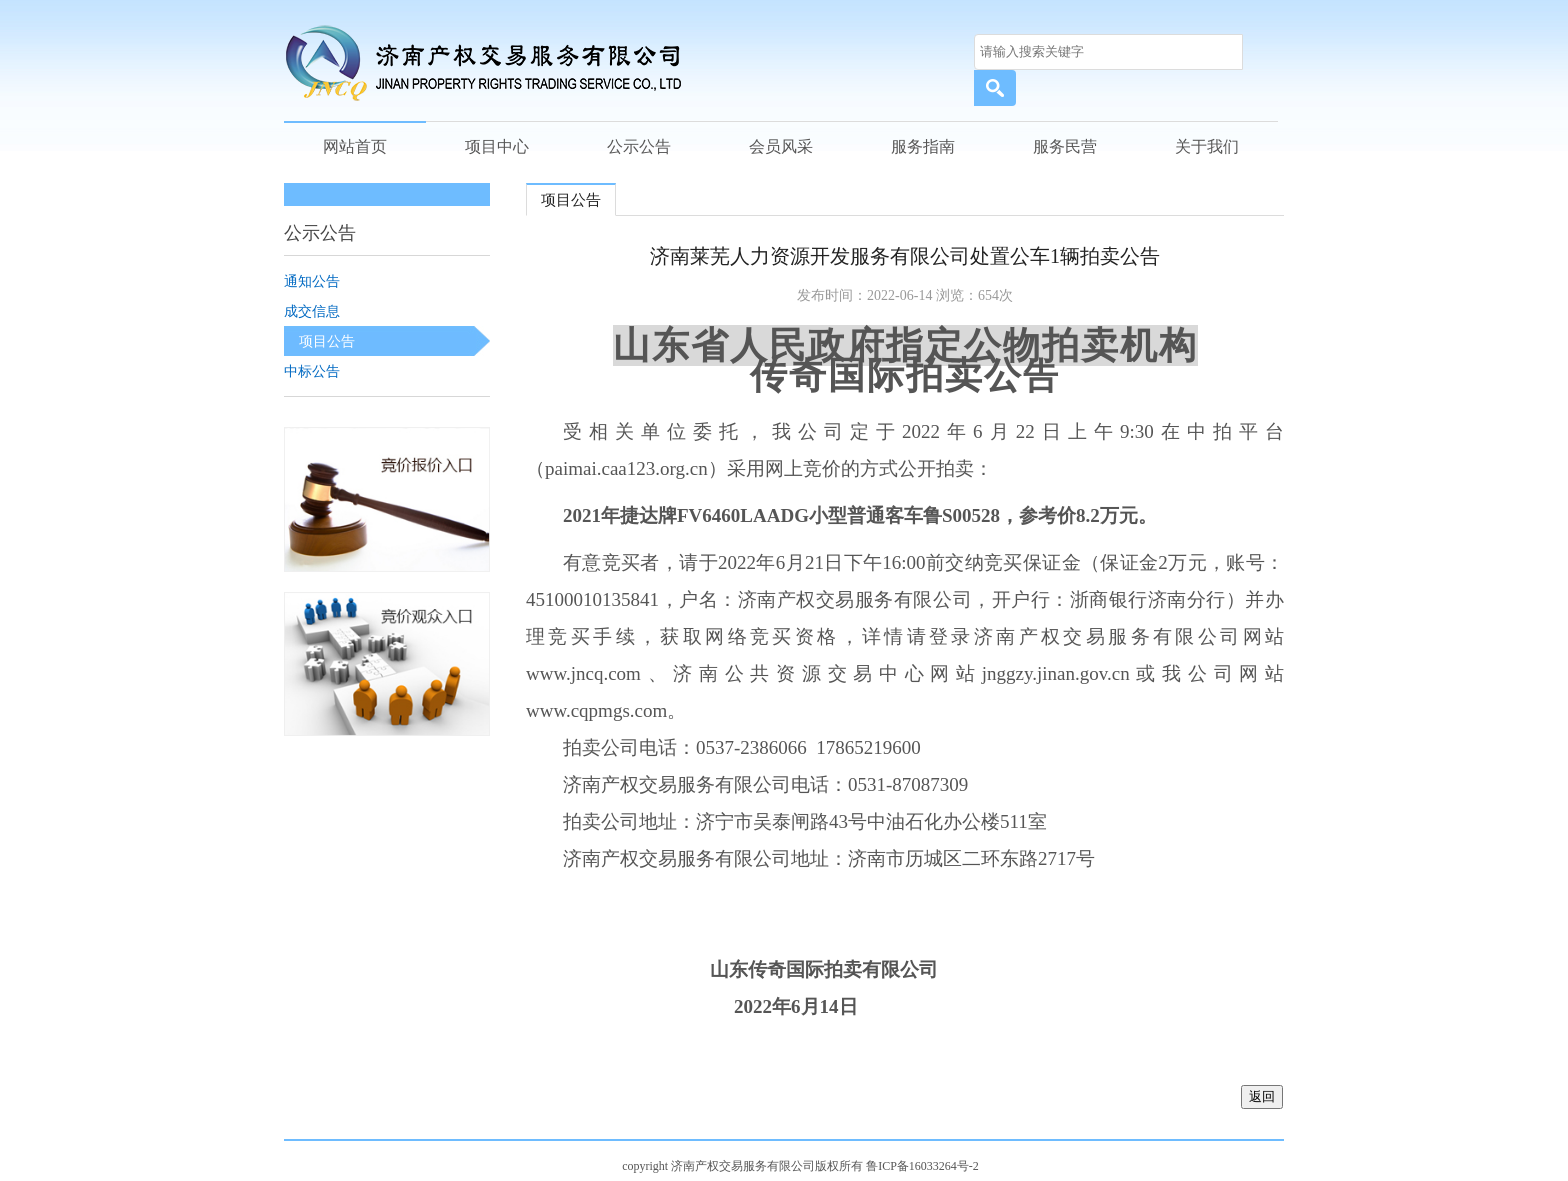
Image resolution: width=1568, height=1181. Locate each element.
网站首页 (355, 146)
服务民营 (1065, 146)
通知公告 (312, 281)
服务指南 (923, 146)
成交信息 (312, 311)
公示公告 (639, 146)
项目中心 (497, 146)
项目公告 (327, 341)
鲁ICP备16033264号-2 (922, 1166)
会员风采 (781, 146)
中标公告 (312, 371)
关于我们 (1207, 146)
